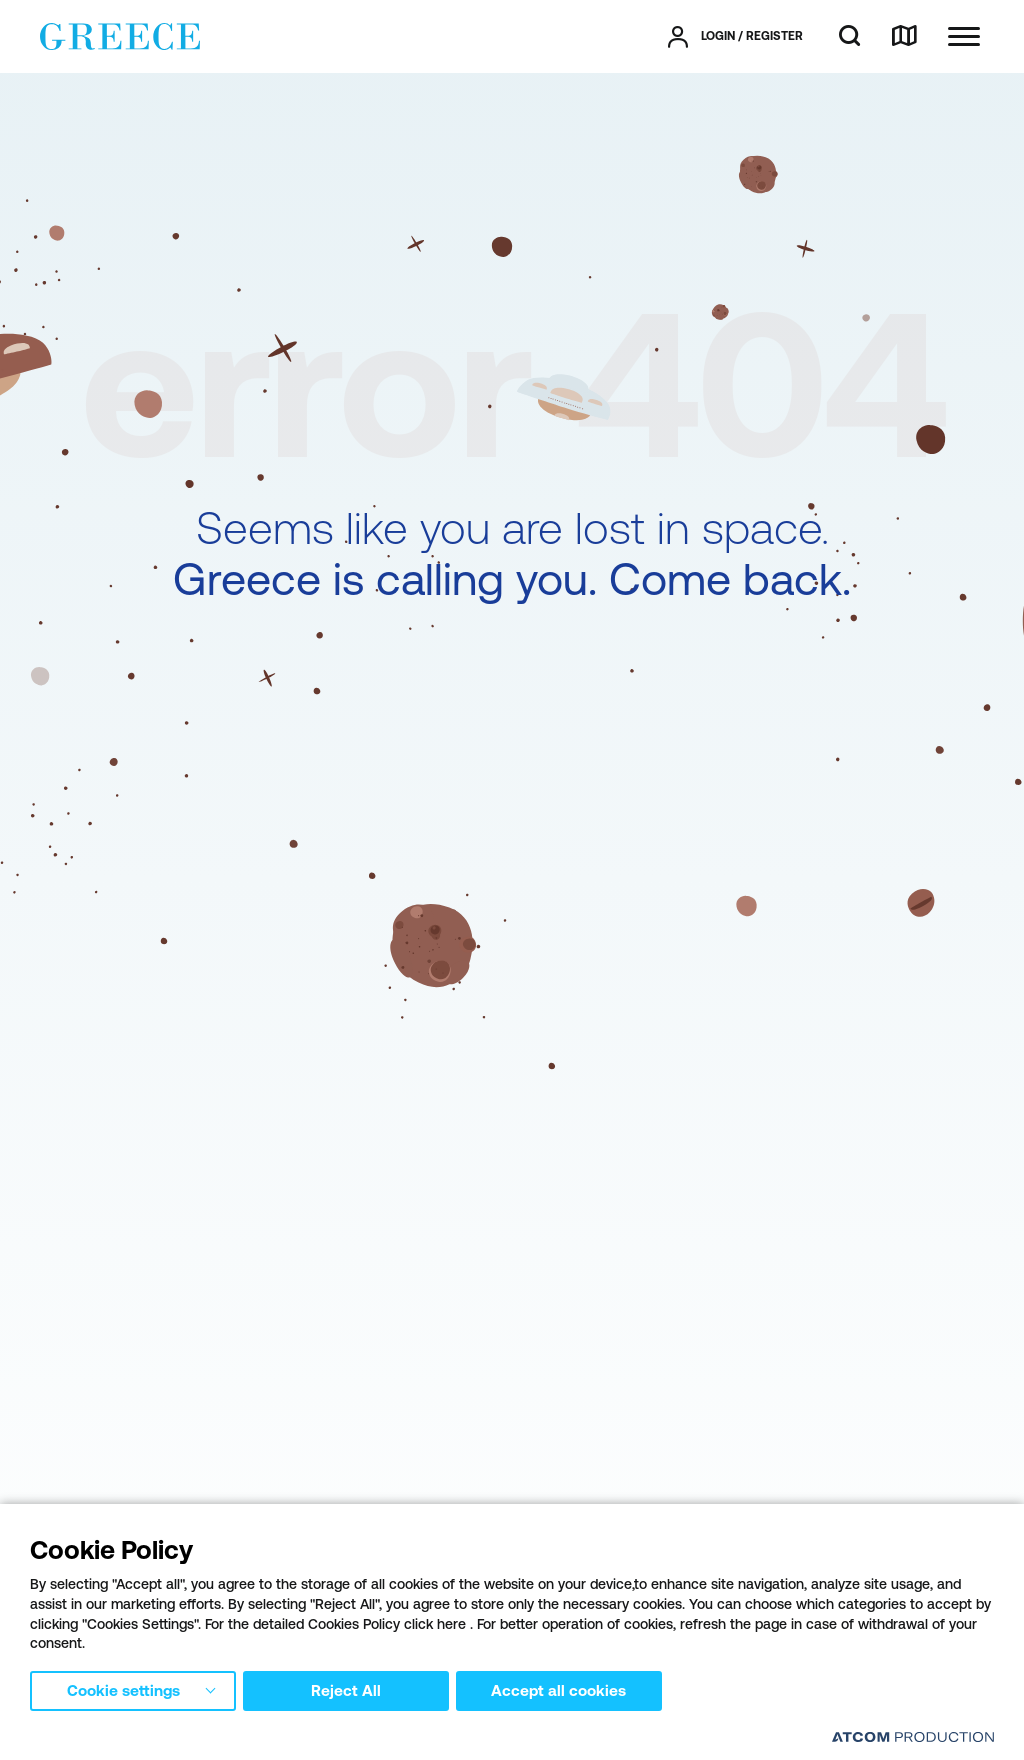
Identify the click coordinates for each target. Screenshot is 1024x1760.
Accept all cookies (565, 1689)
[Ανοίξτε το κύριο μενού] (964, 36)
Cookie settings (123, 1689)
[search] (849, 37)
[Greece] (120, 35)
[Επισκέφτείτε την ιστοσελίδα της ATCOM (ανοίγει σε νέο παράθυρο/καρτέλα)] (913, 1736)
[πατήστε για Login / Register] (735, 37)
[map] (904, 37)
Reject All (349, 1689)
